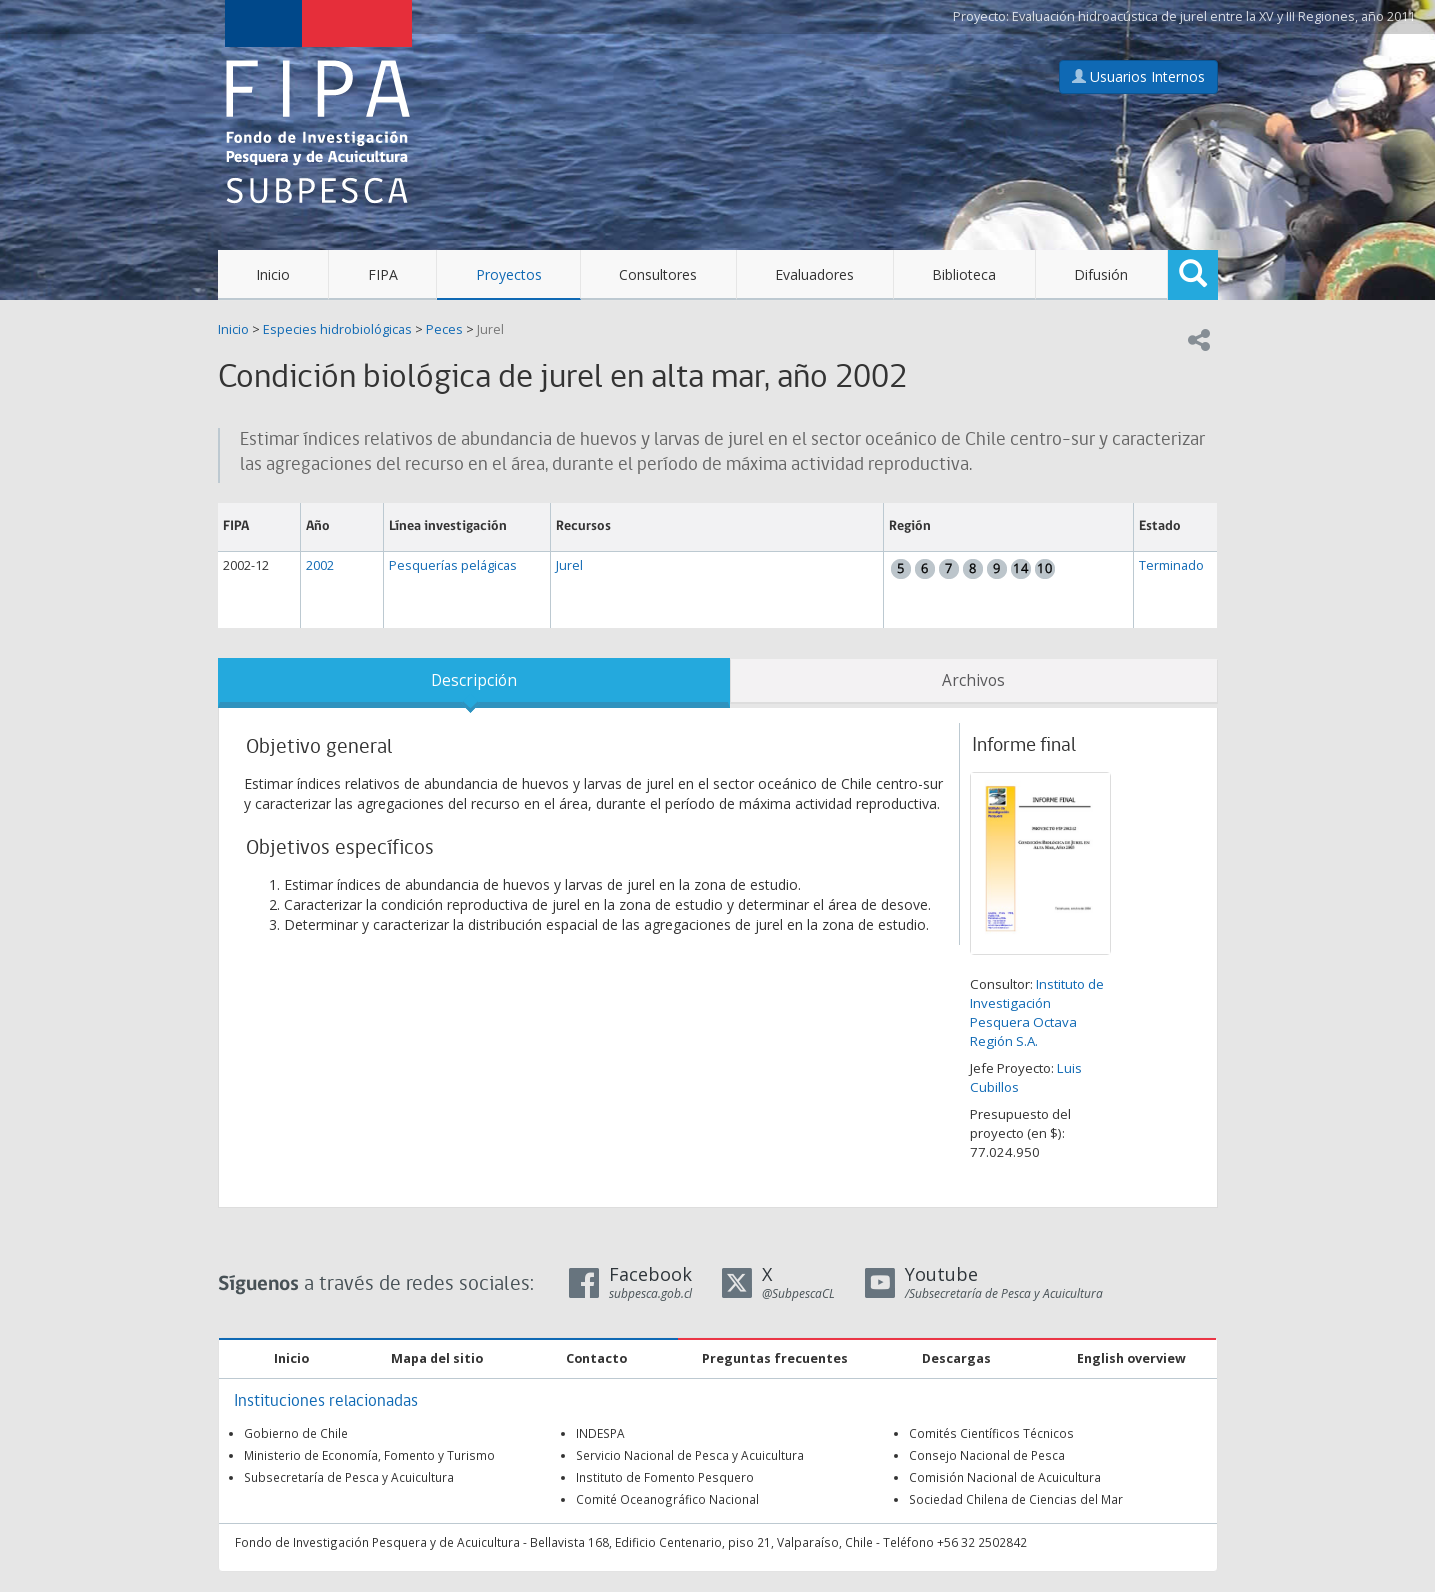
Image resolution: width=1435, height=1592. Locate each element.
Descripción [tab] (474, 680)
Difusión (1101, 274)
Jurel (490, 329)
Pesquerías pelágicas (453, 565)
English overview (1131, 1358)
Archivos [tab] (973, 680)
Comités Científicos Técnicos (991, 1433)
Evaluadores (814, 274)
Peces (444, 329)
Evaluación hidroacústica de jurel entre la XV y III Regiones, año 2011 (1213, 16)
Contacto (596, 1358)
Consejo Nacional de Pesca (987, 1455)
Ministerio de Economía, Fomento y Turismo (369, 1455)
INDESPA (600, 1433)
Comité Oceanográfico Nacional (667, 1499)
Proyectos (509, 274)
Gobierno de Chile (296, 1433)
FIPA (383, 274)
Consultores (658, 274)
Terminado (1171, 565)
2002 (320, 565)
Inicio (273, 274)
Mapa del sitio (437, 1358)
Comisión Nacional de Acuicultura (1005, 1477)
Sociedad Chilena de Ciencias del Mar (1016, 1499)
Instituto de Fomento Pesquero (665, 1477)
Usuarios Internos (1138, 76)
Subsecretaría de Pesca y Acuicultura (349, 1477)
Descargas (956, 1358)
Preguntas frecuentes (775, 1358)
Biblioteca (964, 274)
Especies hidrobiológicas (337, 329)
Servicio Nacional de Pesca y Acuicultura (690, 1455)
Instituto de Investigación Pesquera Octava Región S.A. (1037, 1012)
